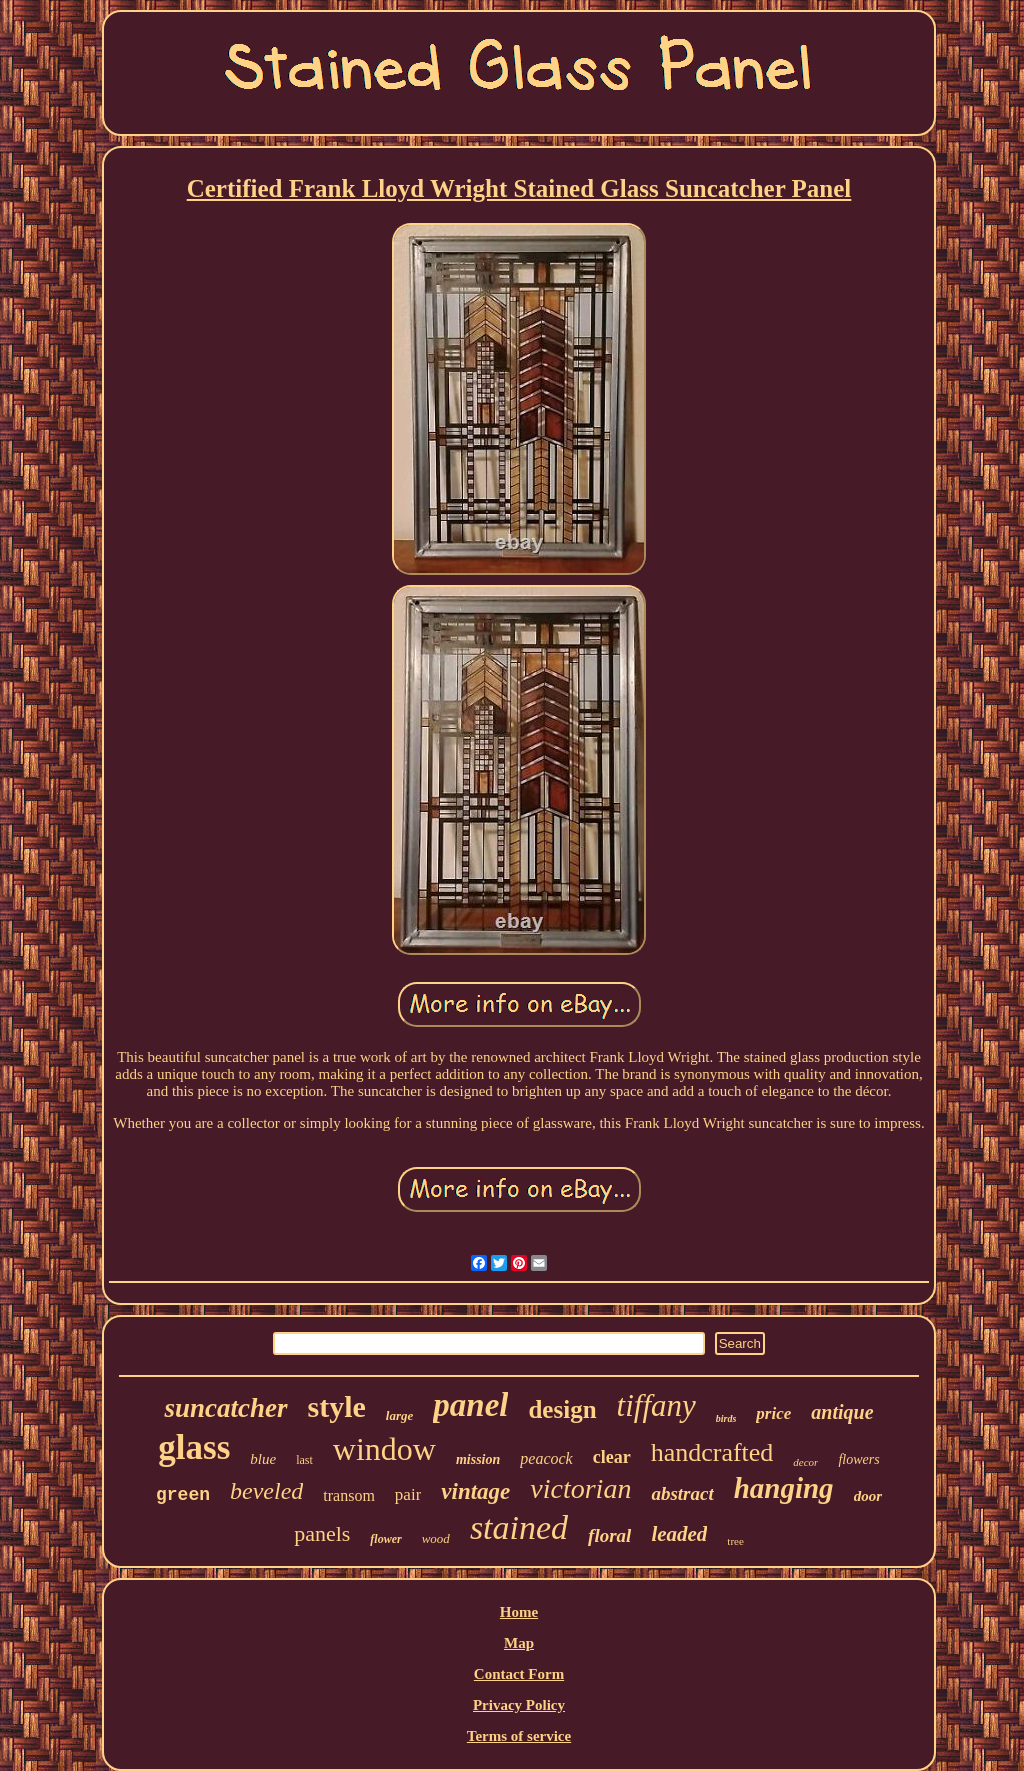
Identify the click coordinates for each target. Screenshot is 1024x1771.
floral (609, 1535)
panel (470, 1405)
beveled (266, 1491)
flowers (858, 1459)
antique (842, 1412)
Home (519, 1612)
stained (519, 1527)
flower (385, 1539)
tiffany (656, 1405)
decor (805, 1462)
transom (349, 1495)
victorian (580, 1488)
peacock (546, 1458)
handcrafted (712, 1452)
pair (408, 1494)
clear (612, 1457)
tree (735, 1541)
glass (194, 1447)
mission (478, 1459)
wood (436, 1538)
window (384, 1449)
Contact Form (519, 1674)
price (773, 1413)
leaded (679, 1534)
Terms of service (519, 1736)
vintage (475, 1491)
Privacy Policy (519, 1705)
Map (519, 1643)
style (337, 1406)
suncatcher (225, 1408)
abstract (682, 1493)
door (868, 1496)
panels (322, 1533)
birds (726, 1418)
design (562, 1409)
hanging (784, 1488)
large (399, 1415)
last (304, 1460)
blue (263, 1459)
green (183, 1495)
